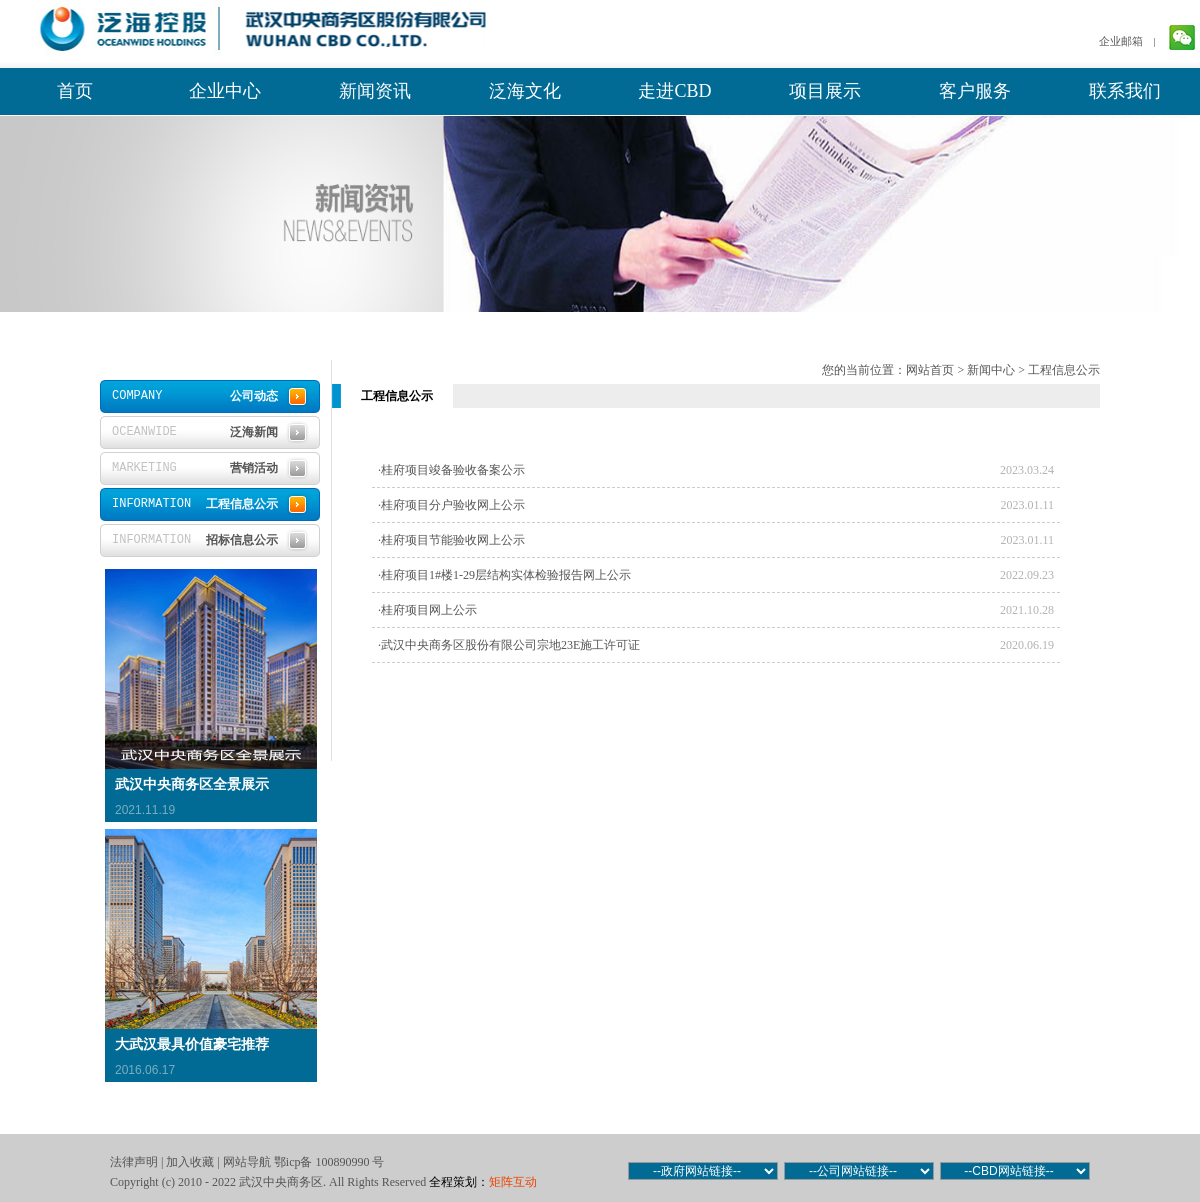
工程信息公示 (1064, 370)
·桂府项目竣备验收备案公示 (451, 470)
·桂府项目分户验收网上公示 (451, 505)
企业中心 (225, 91)
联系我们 (1125, 91)
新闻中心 (991, 370)
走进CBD (674, 91)
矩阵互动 (513, 1182)
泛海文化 (525, 91)
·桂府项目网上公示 (427, 610)
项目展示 (825, 91)
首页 (75, 91)
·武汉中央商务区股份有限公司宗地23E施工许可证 (509, 645)
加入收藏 (190, 1162)
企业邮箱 (1121, 41)
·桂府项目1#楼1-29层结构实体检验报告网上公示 (504, 575)
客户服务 (975, 91)
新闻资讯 (375, 91)
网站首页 (930, 370)
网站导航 (247, 1162)
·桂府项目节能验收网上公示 (451, 540)
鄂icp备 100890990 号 (329, 1162)
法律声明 (134, 1162)
